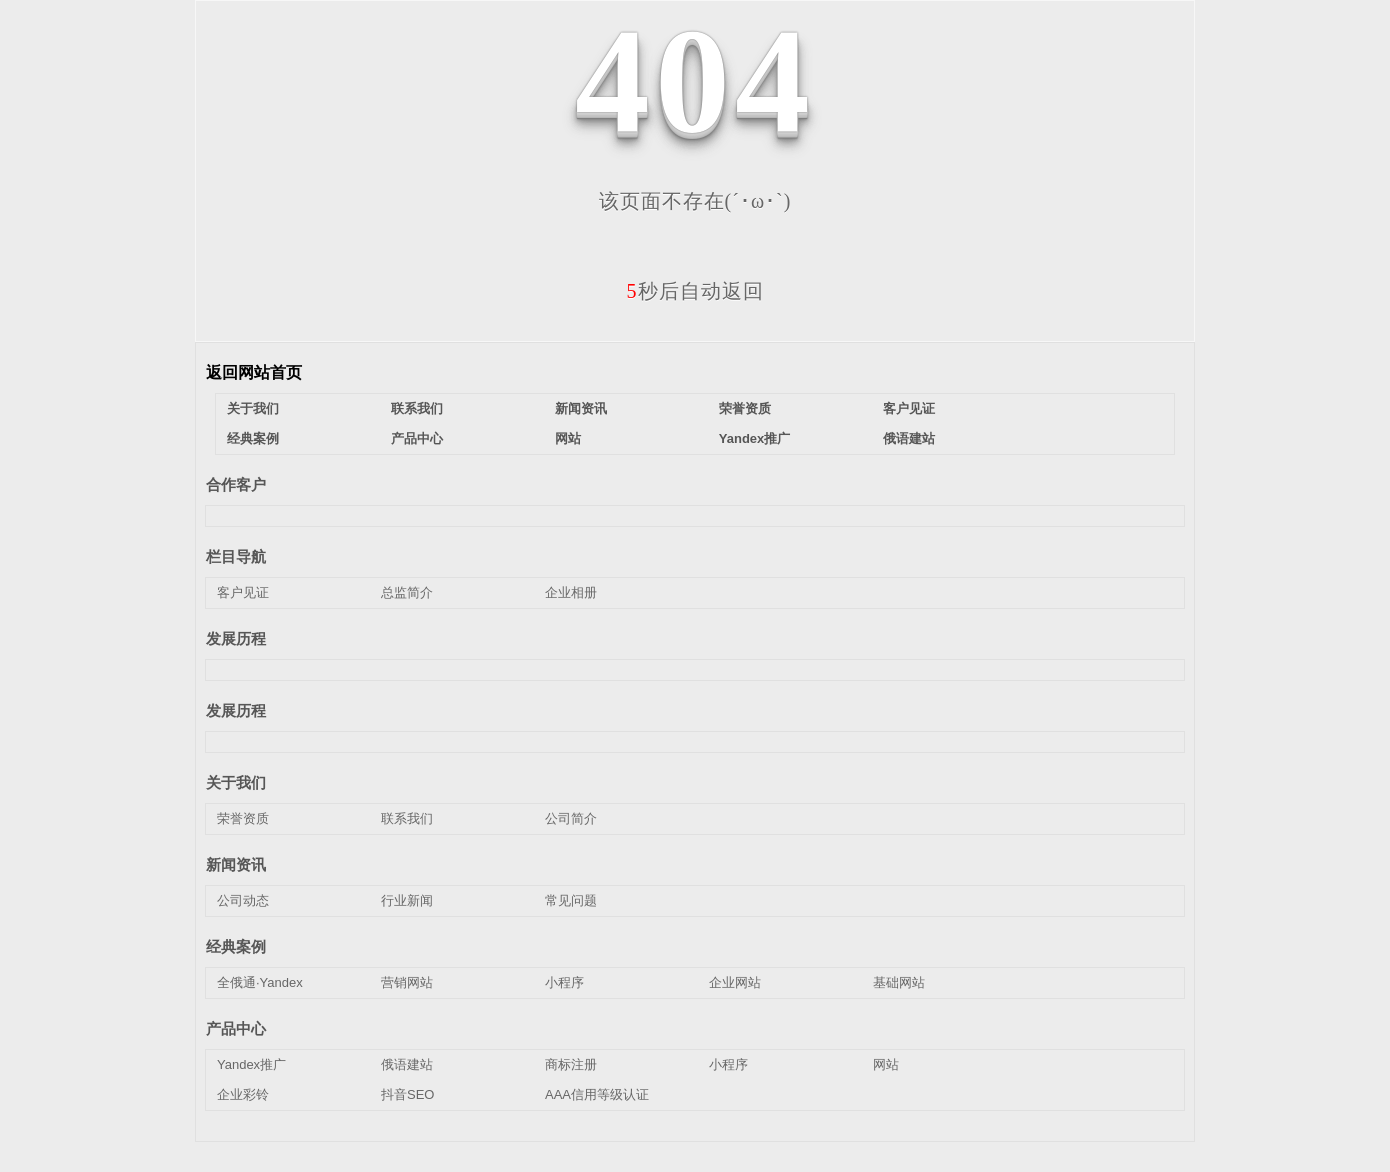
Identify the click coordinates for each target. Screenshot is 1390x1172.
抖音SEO (407, 1094)
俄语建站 (909, 438)
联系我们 (417, 408)
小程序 (564, 982)
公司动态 (243, 900)
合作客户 (236, 484)
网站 (568, 438)
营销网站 (407, 982)
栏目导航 (236, 556)
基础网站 (899, 982)
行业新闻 (407, 900)
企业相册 (571, 592)
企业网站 (735, 982)
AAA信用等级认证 (597, 1094)
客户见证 (909, 408)
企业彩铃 (243, 1094)
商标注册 (571, 1064)
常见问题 (571, 900)
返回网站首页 (254, 372)
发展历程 (236, 638)
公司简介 (571, 818)
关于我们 (253, 408)
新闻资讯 (581, 408)
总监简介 (407, 592)
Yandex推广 (755, 438)
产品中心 (417, 438)
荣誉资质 (745, 408)
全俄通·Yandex (260, 982)
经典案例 (253, 438)
